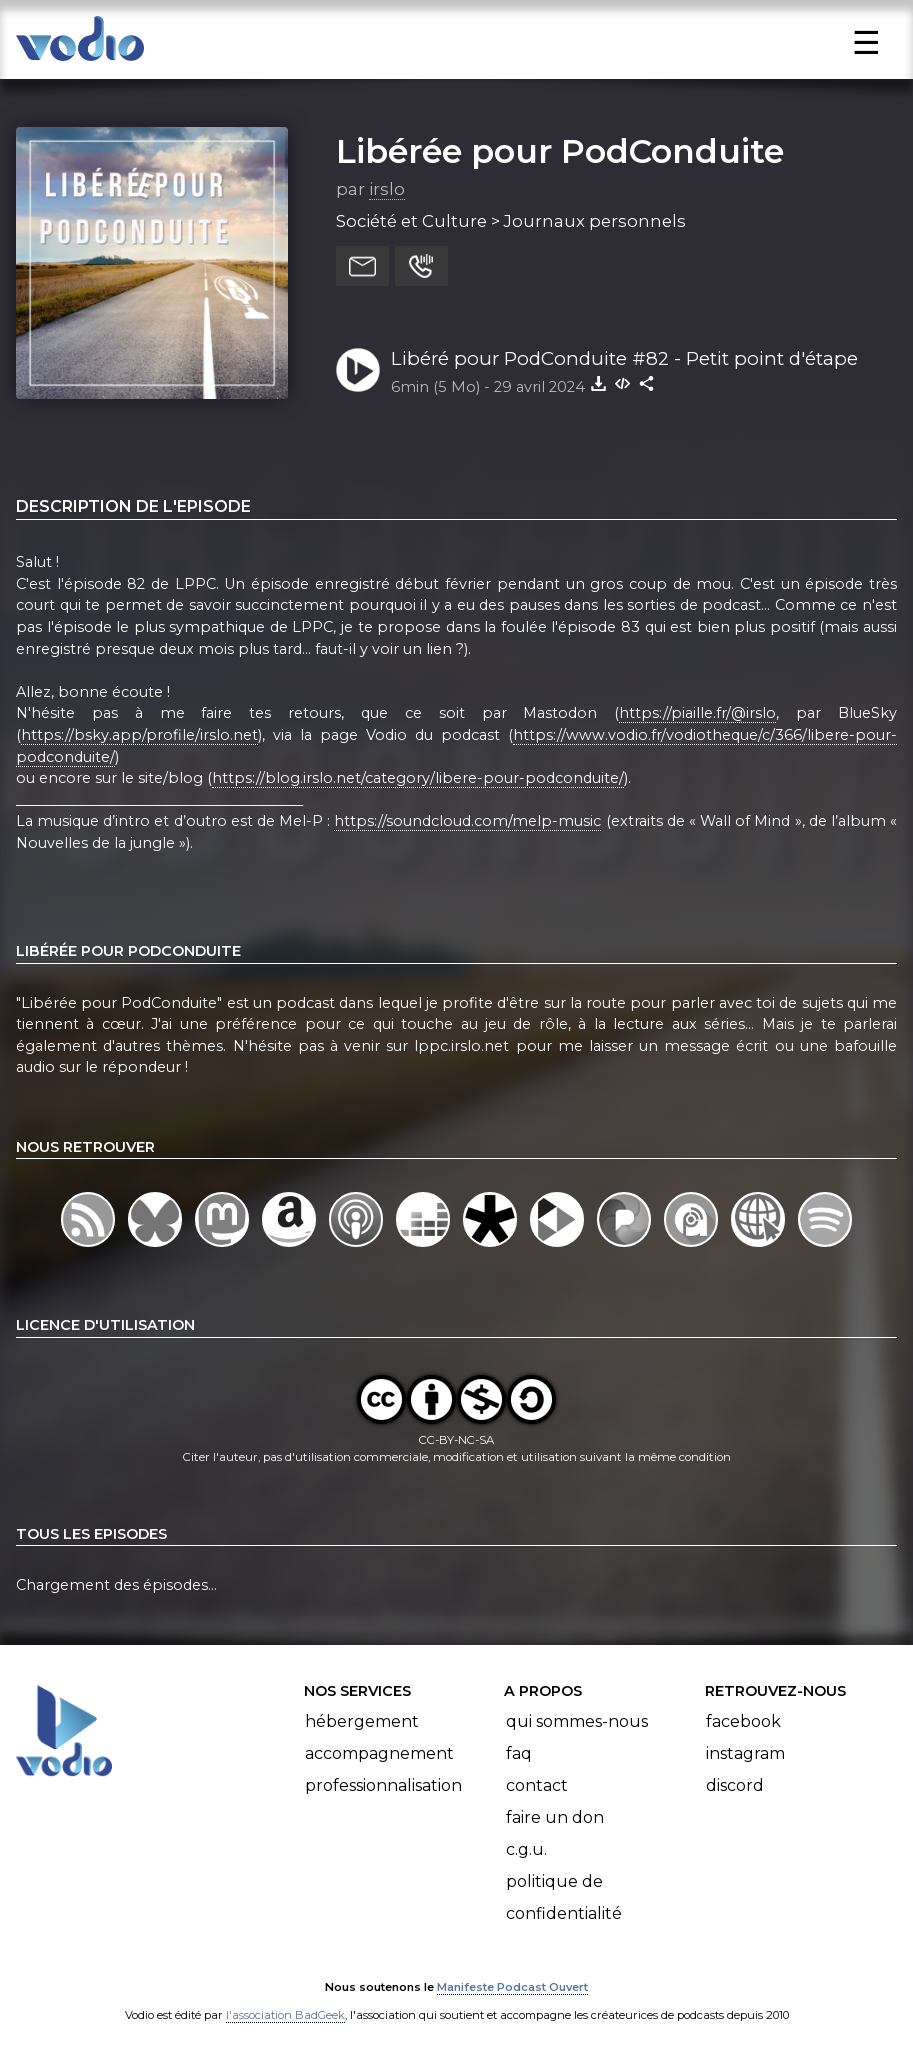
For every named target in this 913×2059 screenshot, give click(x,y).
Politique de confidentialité (564, 1897)
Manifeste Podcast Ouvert (512, 1987)
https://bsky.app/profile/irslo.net (139, 735)
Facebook (743, 1721)
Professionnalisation (383, 1785)
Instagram (745, 1753)
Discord (735, 1785)
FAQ (519, 1753)
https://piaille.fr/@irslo (697, 713)
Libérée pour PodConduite (560, 151)
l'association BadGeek (285, 2015)
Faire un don (555, 1817)
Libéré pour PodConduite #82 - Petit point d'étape (624, 358)
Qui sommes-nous (577, 1721)
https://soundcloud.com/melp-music (467, 821)
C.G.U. (526, 1849)
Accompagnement (379, 1753)
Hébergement (362, 1721)
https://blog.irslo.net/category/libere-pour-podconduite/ (418, 778)
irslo (387, 189)
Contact (537, 1785)
